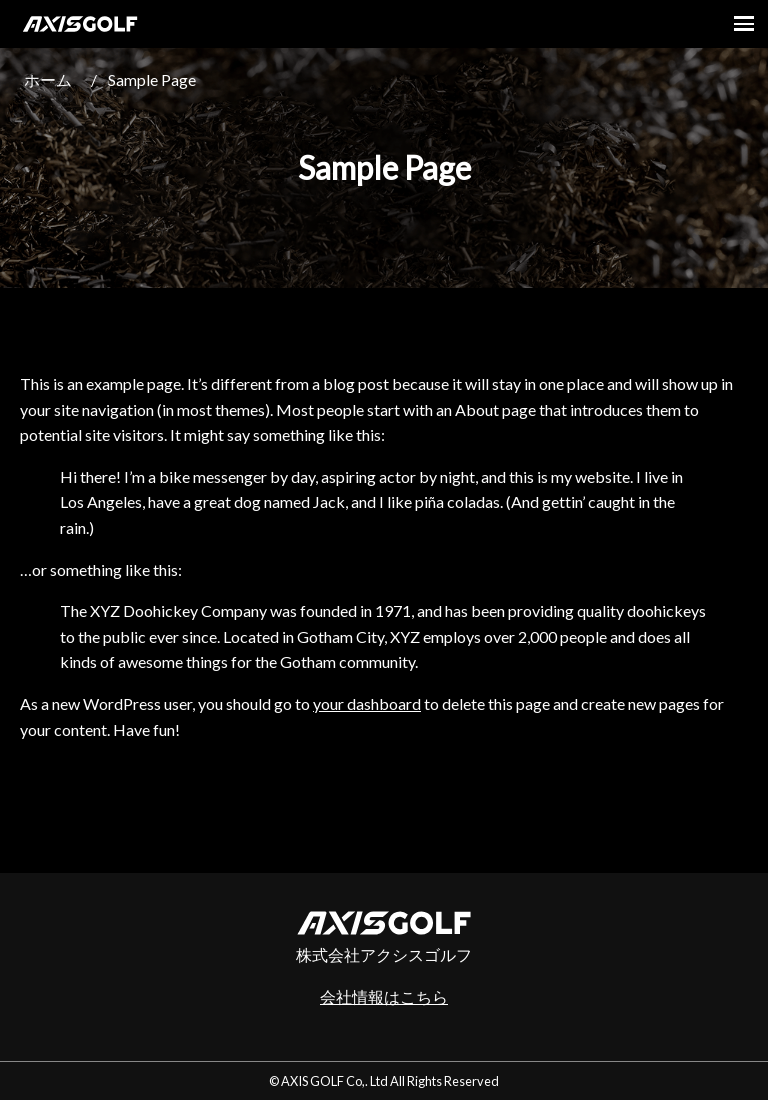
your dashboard (367, 703)
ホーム (48, 79)
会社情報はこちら (384, 996)
